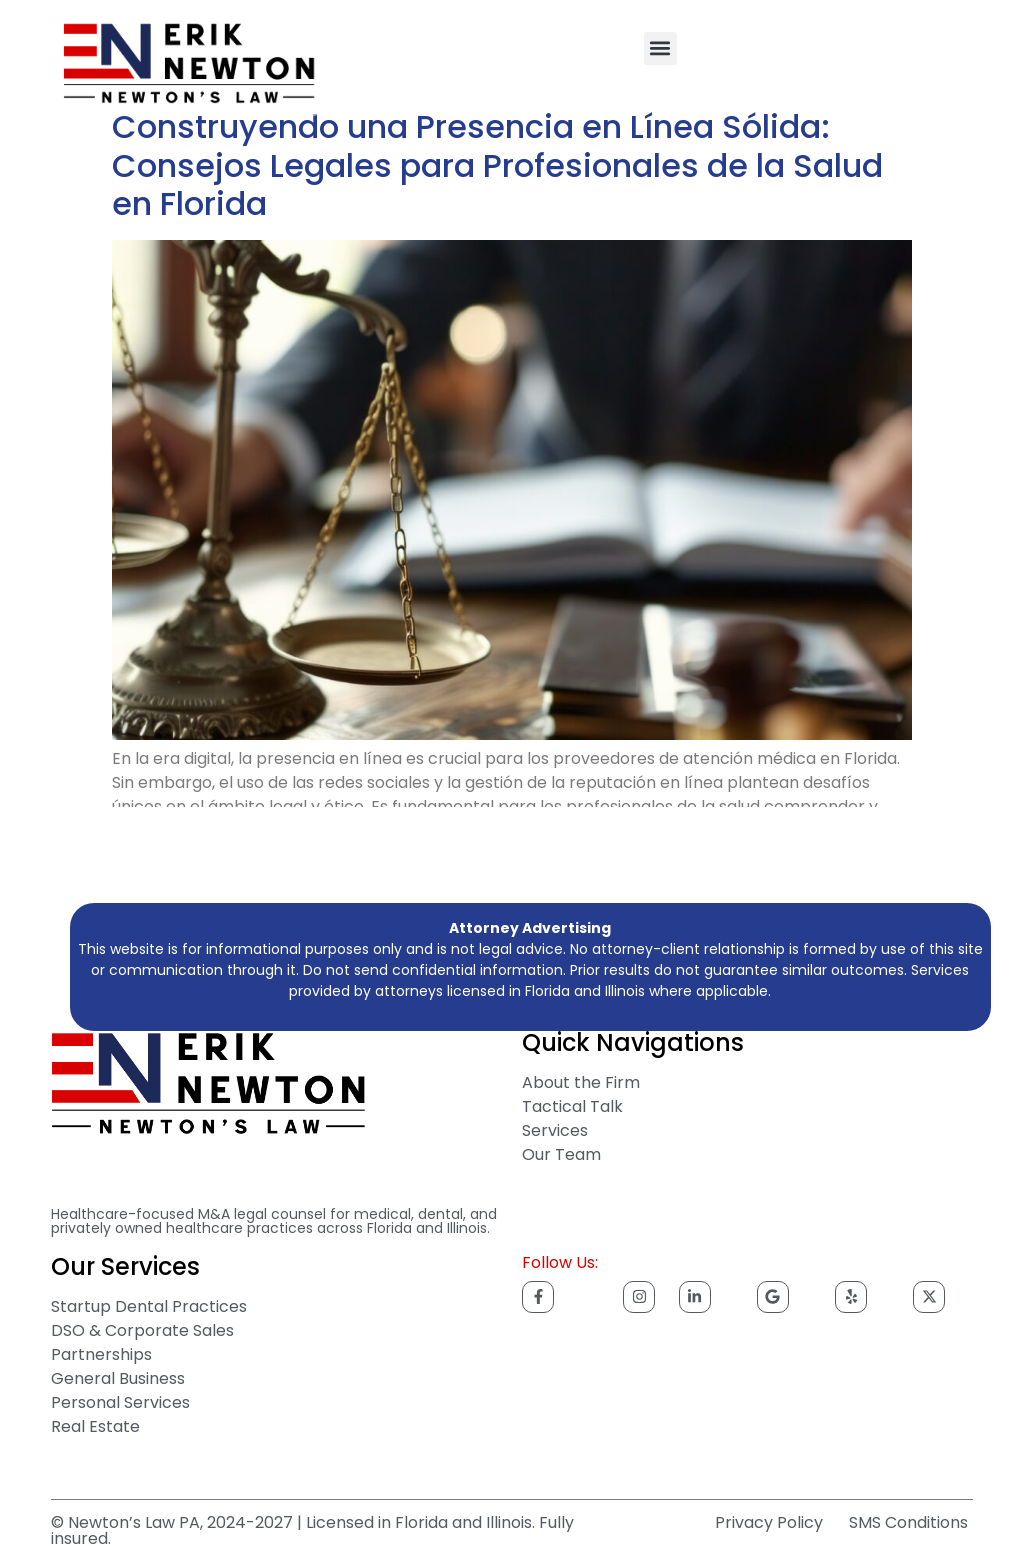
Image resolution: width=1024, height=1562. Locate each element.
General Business (118, 1378)
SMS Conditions (908, 1522)
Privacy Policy (769, 1522)
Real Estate (95, 1426)
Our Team (561, 1154)
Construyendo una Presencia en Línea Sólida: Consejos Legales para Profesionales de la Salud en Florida (497, 165)
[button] (660, 48)
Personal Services (120, 1402)
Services (555, 1130)
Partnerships (101, 1354)
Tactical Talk (572, 1106)
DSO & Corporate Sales (142, 1330)
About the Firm (581, 1082)
